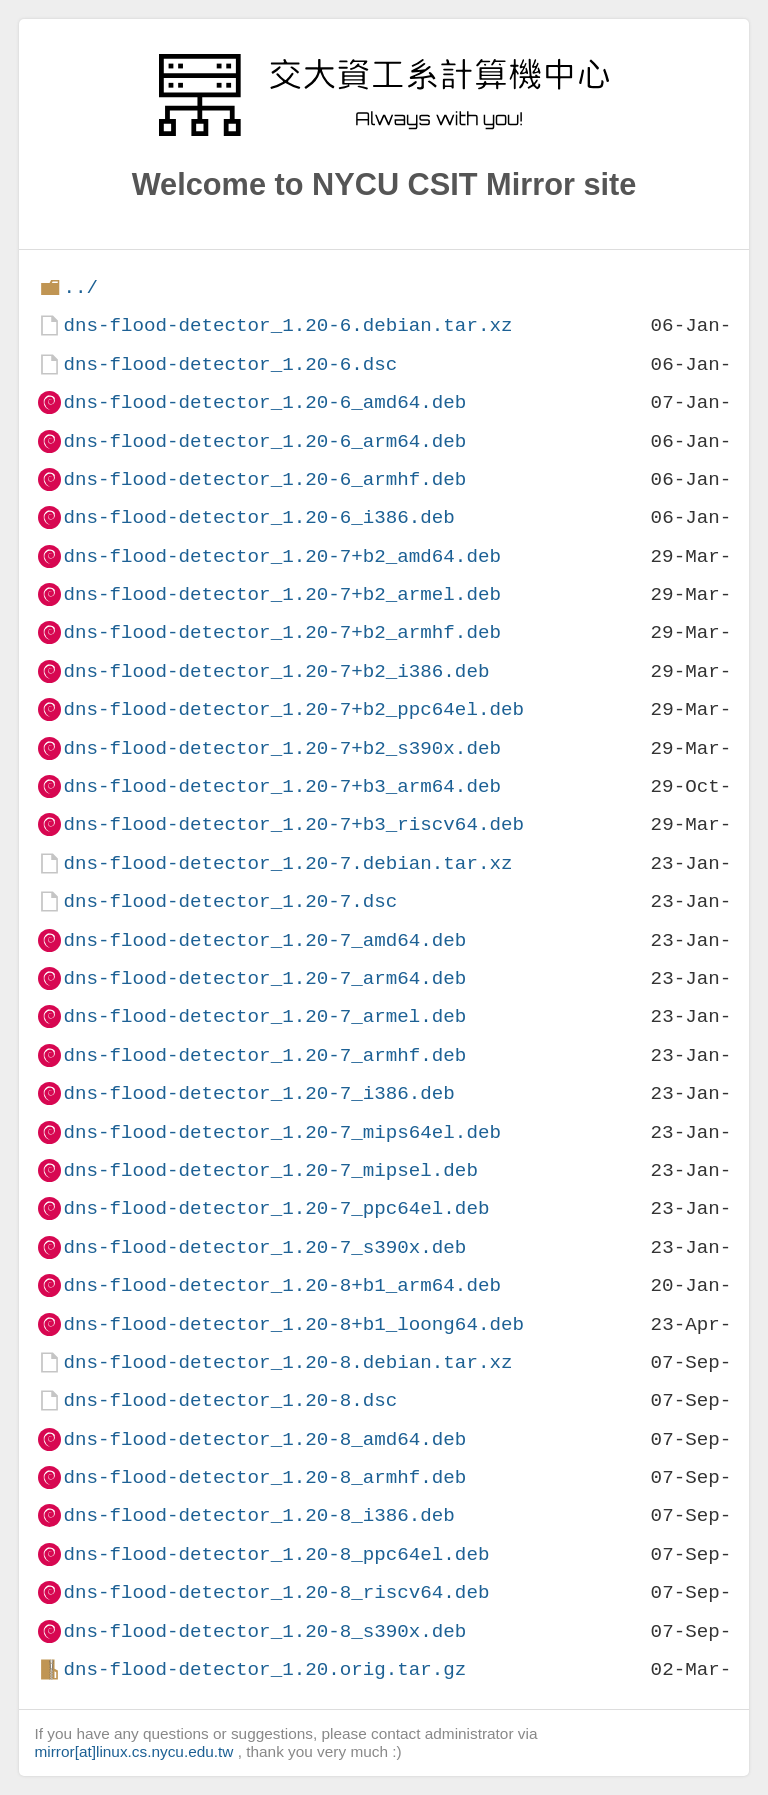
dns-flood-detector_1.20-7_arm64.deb (264, 978)
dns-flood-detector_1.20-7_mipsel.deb (270, 1170)
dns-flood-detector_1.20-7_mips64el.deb (281, 1132)
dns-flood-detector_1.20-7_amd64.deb (264, 940)
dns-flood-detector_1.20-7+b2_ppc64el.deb (293, 709)
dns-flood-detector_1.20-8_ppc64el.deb (276, 1554)
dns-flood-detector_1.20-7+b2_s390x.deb (281, 748)
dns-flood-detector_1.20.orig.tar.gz (264, 1669)
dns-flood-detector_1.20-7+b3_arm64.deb (281, 786)
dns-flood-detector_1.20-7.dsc (230, 901)
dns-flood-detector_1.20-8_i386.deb (258, 1515)
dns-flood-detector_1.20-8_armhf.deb (264, 1477)
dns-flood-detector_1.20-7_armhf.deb (264, 1055)
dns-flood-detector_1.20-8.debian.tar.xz (287, 1362)
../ (80, 287)
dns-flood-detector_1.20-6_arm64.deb (264, 441)
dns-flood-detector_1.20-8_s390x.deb (264, 1631)
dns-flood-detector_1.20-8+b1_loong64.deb (293, 1324)
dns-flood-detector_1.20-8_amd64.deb (264, 1439)
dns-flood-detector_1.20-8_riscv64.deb (276, 1592)
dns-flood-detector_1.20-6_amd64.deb (264, 402)
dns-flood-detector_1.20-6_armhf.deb (264, 479)
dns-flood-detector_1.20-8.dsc (230, 1400)
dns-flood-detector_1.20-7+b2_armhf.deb (281, 632)
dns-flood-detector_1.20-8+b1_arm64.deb (281, 1285)
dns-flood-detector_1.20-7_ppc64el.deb (276, 1208)
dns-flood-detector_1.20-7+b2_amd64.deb (281, 556)
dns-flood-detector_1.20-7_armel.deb (264, 1016)
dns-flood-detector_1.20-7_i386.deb (258, 1093)
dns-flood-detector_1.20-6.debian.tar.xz (287, 325)
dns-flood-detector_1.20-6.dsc (230, 364)
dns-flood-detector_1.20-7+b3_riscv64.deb (293, 824)
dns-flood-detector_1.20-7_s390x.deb (264, 1247)
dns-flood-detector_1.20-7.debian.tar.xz (287, 863)
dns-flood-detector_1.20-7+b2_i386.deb (276, 671)
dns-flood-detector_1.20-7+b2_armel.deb (281, 594)
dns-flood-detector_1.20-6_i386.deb (258, 517)
